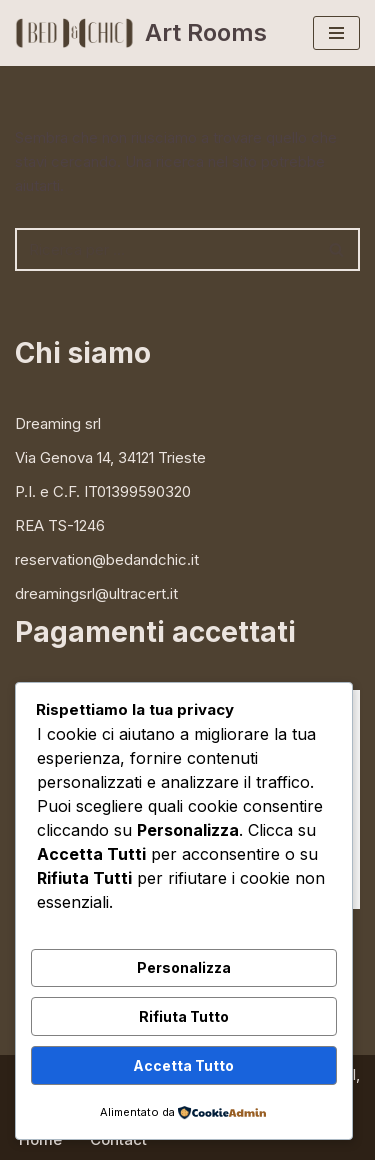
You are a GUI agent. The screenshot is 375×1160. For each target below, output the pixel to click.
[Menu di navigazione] (336, 33)
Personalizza (184, 967)
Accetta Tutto (183, 1065)
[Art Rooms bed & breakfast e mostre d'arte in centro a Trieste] (141, 33)
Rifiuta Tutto (184, 1016)
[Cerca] (165, 249)
